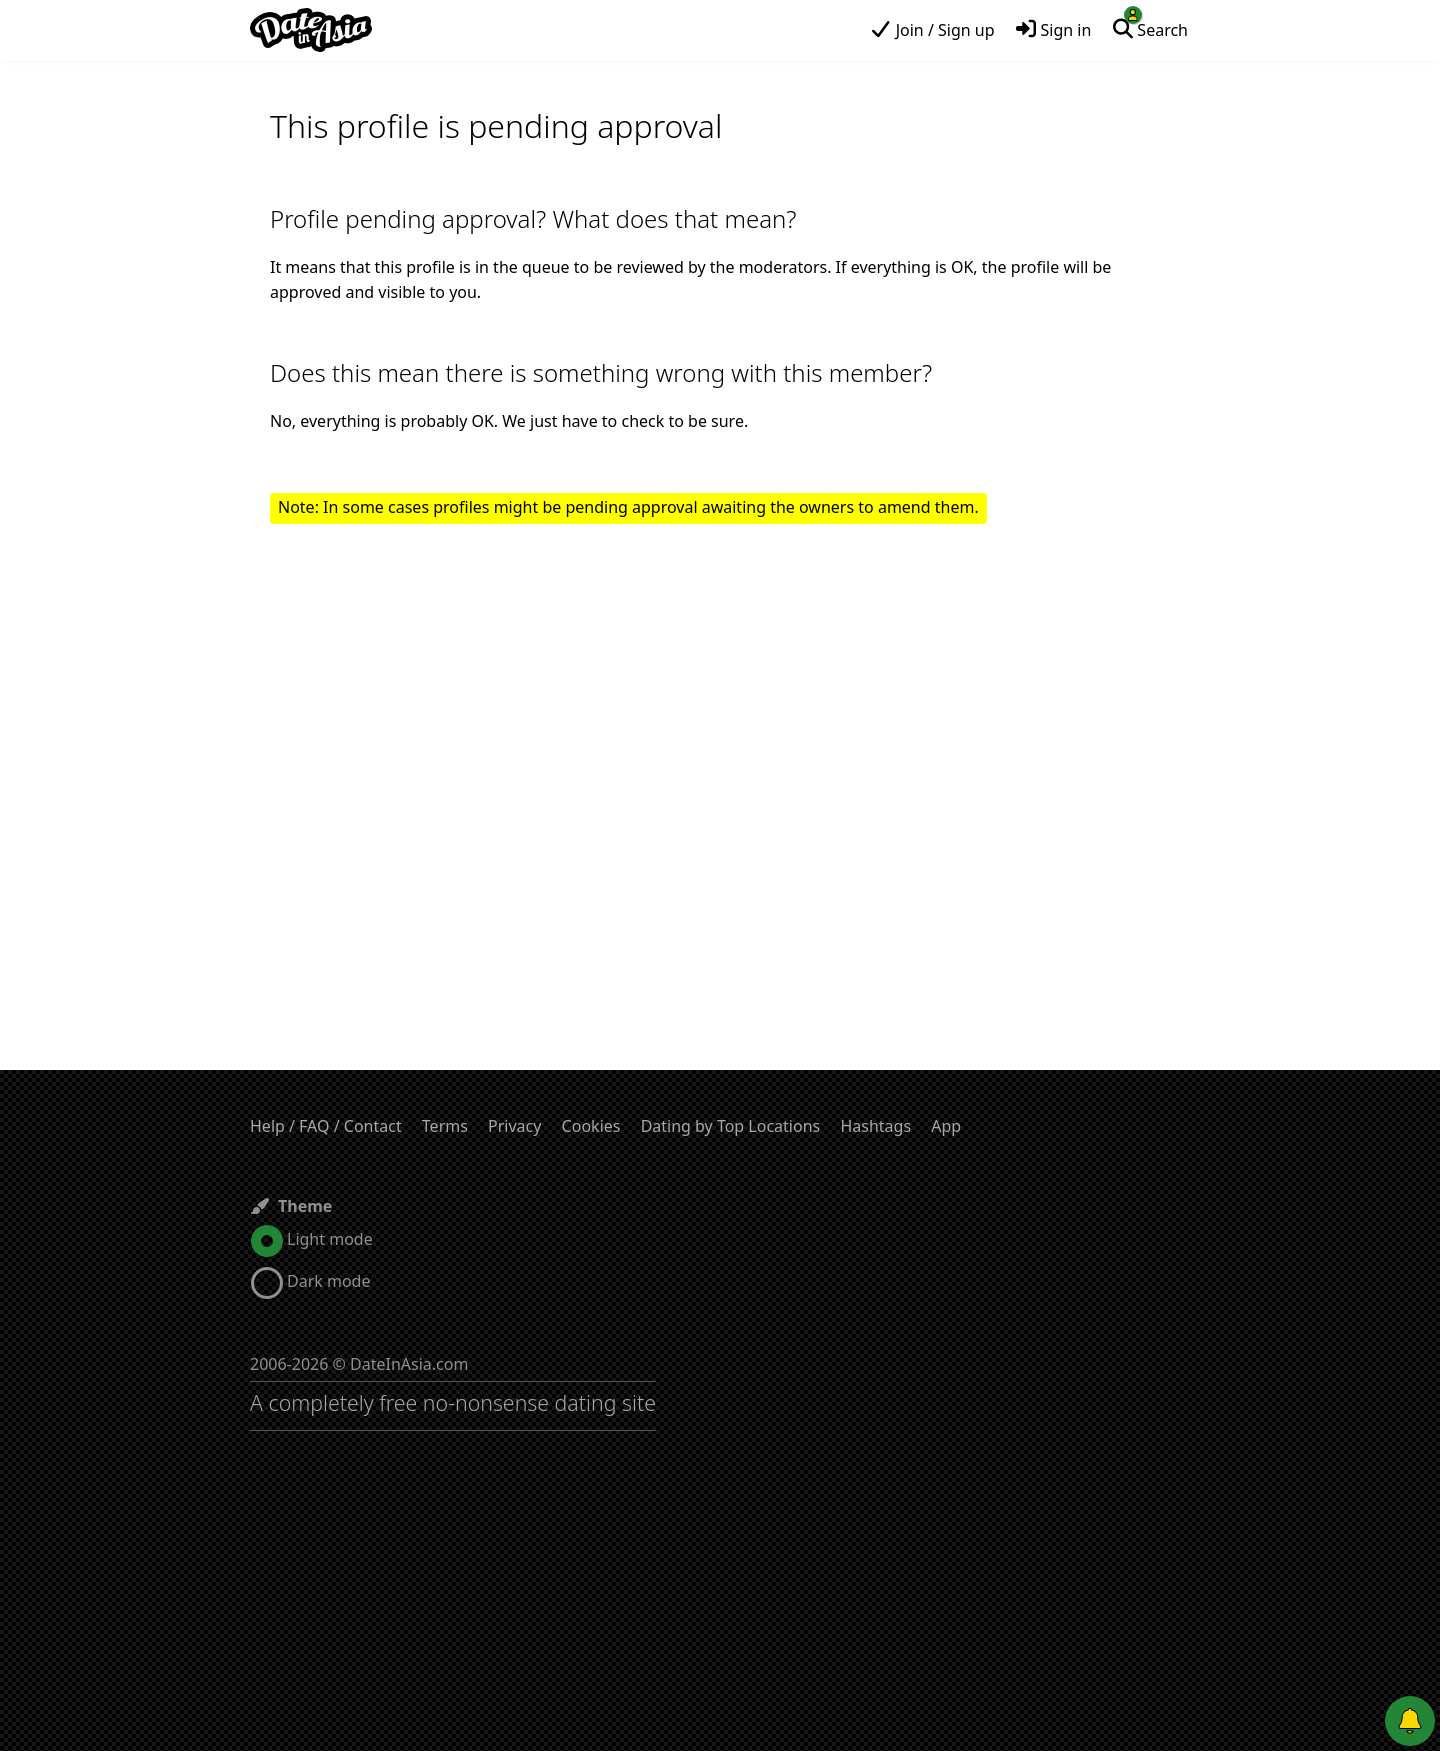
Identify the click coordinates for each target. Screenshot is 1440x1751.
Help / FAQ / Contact (326, 1126)
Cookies (591, 1126)
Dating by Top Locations (731, 1126)
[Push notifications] (1410, 1721)
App (946, 1126)
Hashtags (875, 1126)
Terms (445, 1126)
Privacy (514, 1126)
